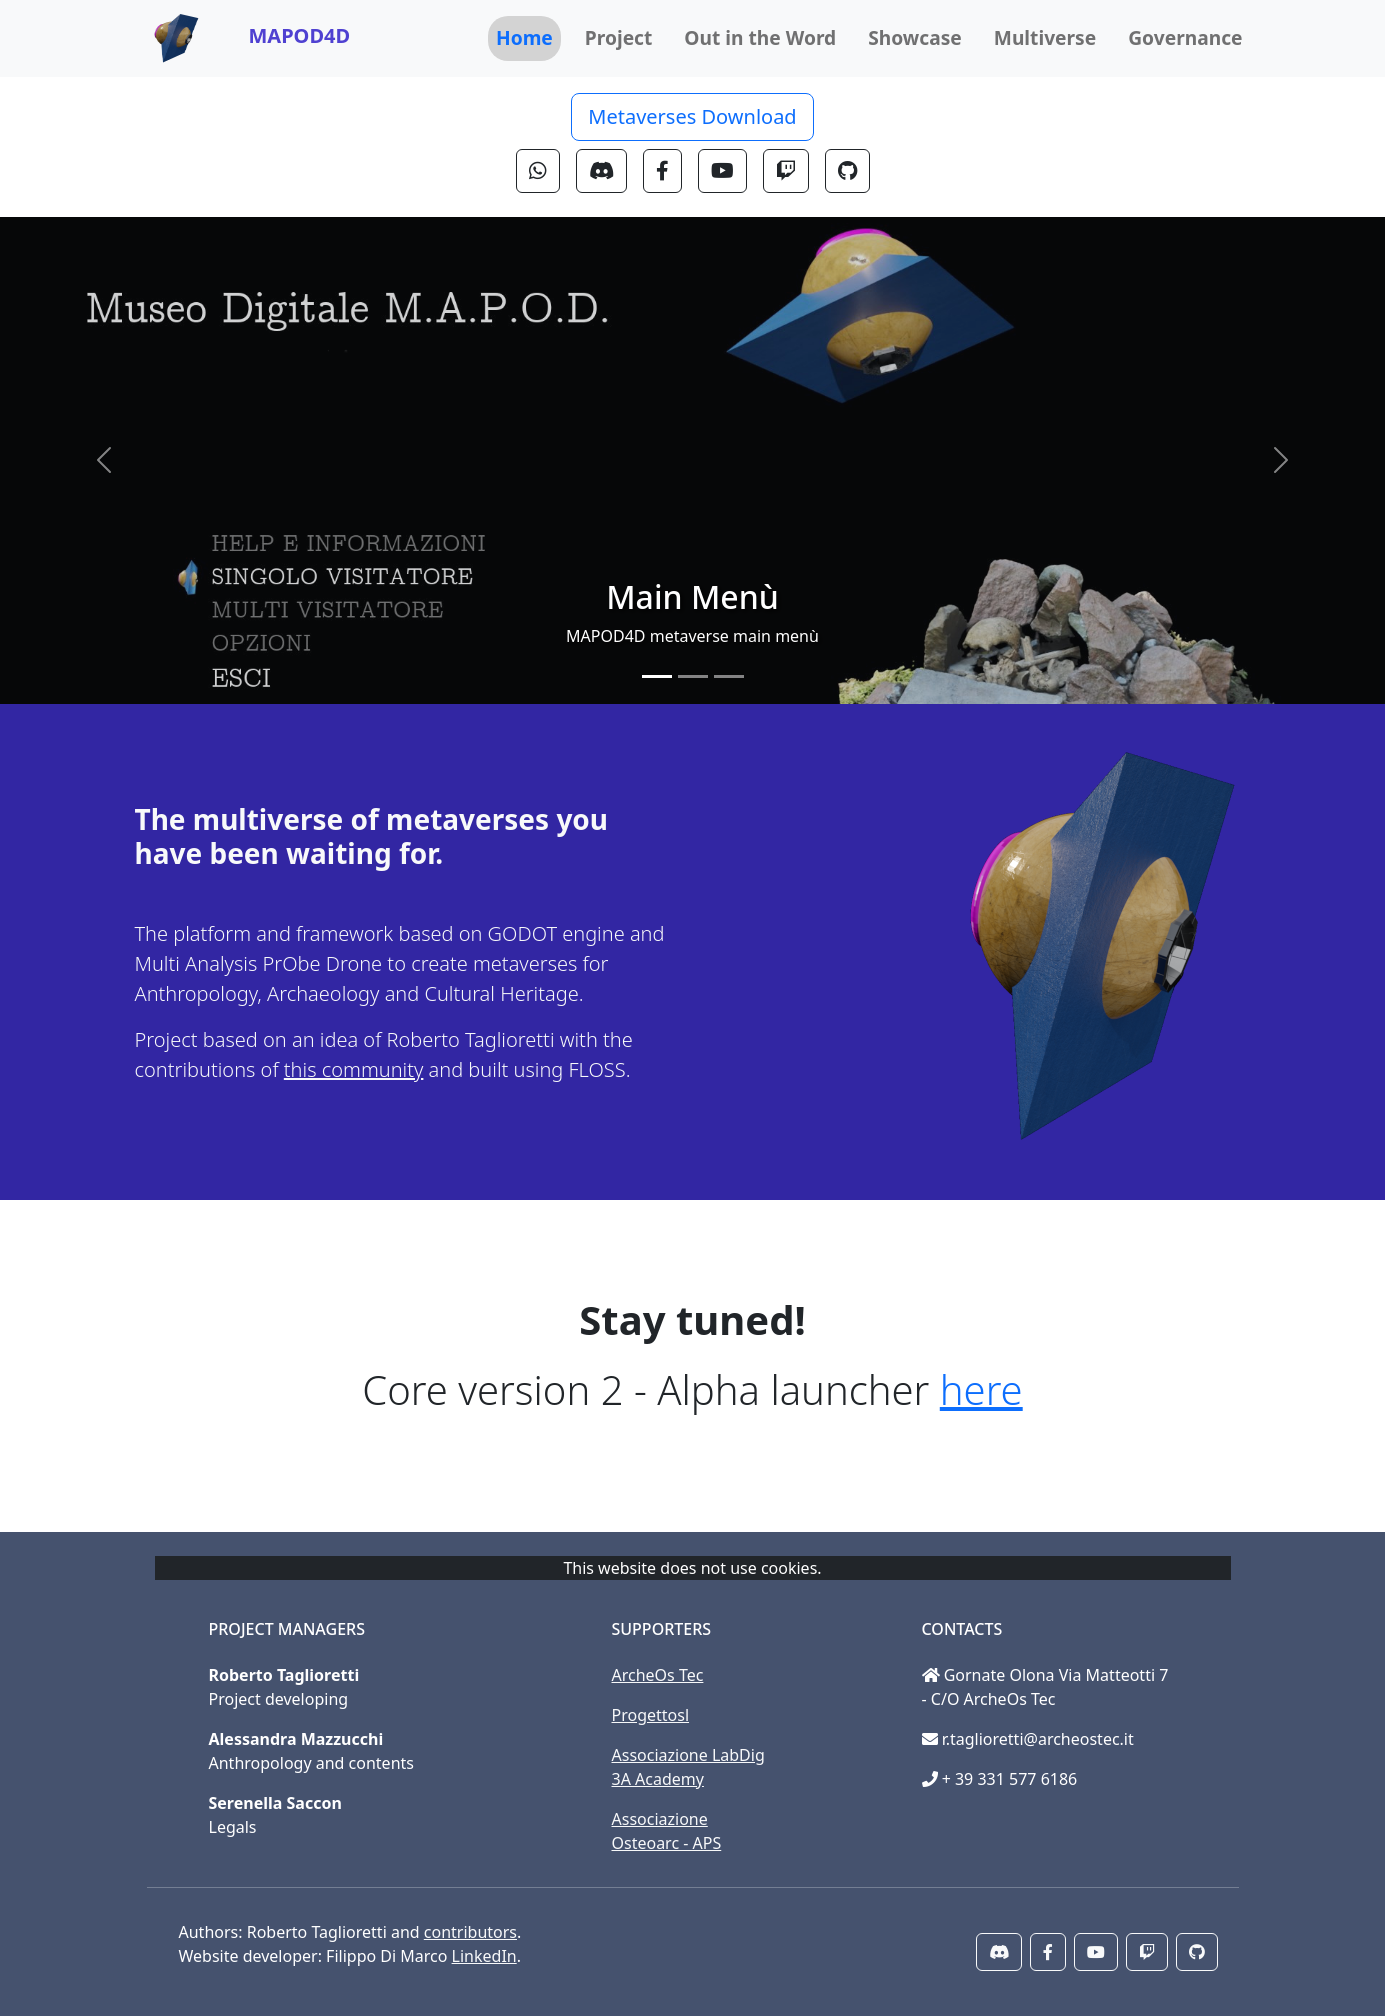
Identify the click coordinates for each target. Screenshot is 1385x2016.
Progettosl (651, 1715)
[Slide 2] (693, 676)
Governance (1185, 37)
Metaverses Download (692, 116)
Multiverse (1045, 37)
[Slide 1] (657, 676)
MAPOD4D (300, 35)
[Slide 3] (729, 676)
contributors (470, 1932)
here (981, 1389)
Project (619, 37)
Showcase (915, 37)
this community (354, 1069)
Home (524, 37)
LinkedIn (484, 1956)
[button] (538, 171)
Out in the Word (760, 37)
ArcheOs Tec (658, 1675)
